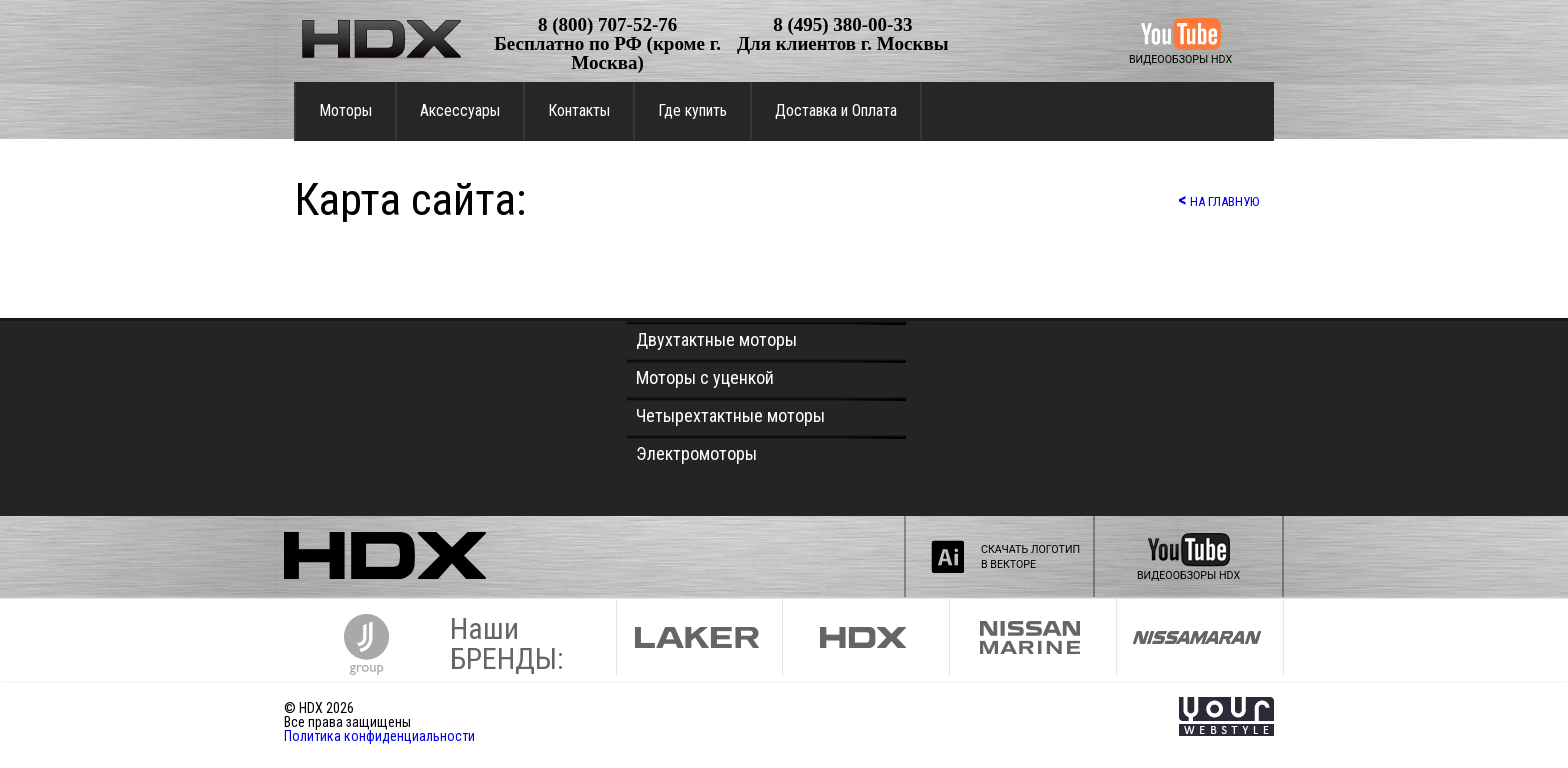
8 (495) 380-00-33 (842, 24)
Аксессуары (460, 110)
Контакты (579, 110)
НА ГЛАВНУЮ (1218, 199)
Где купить (692, 110)
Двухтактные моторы (716, 339)
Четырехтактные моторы (730, 415)
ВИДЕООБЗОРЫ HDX (1180, 59)
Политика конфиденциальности (379, 736)
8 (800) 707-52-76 (607, 24)
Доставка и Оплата (836, 110)
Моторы (345, 110)
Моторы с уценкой (705, 377)
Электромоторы (696, 453)
